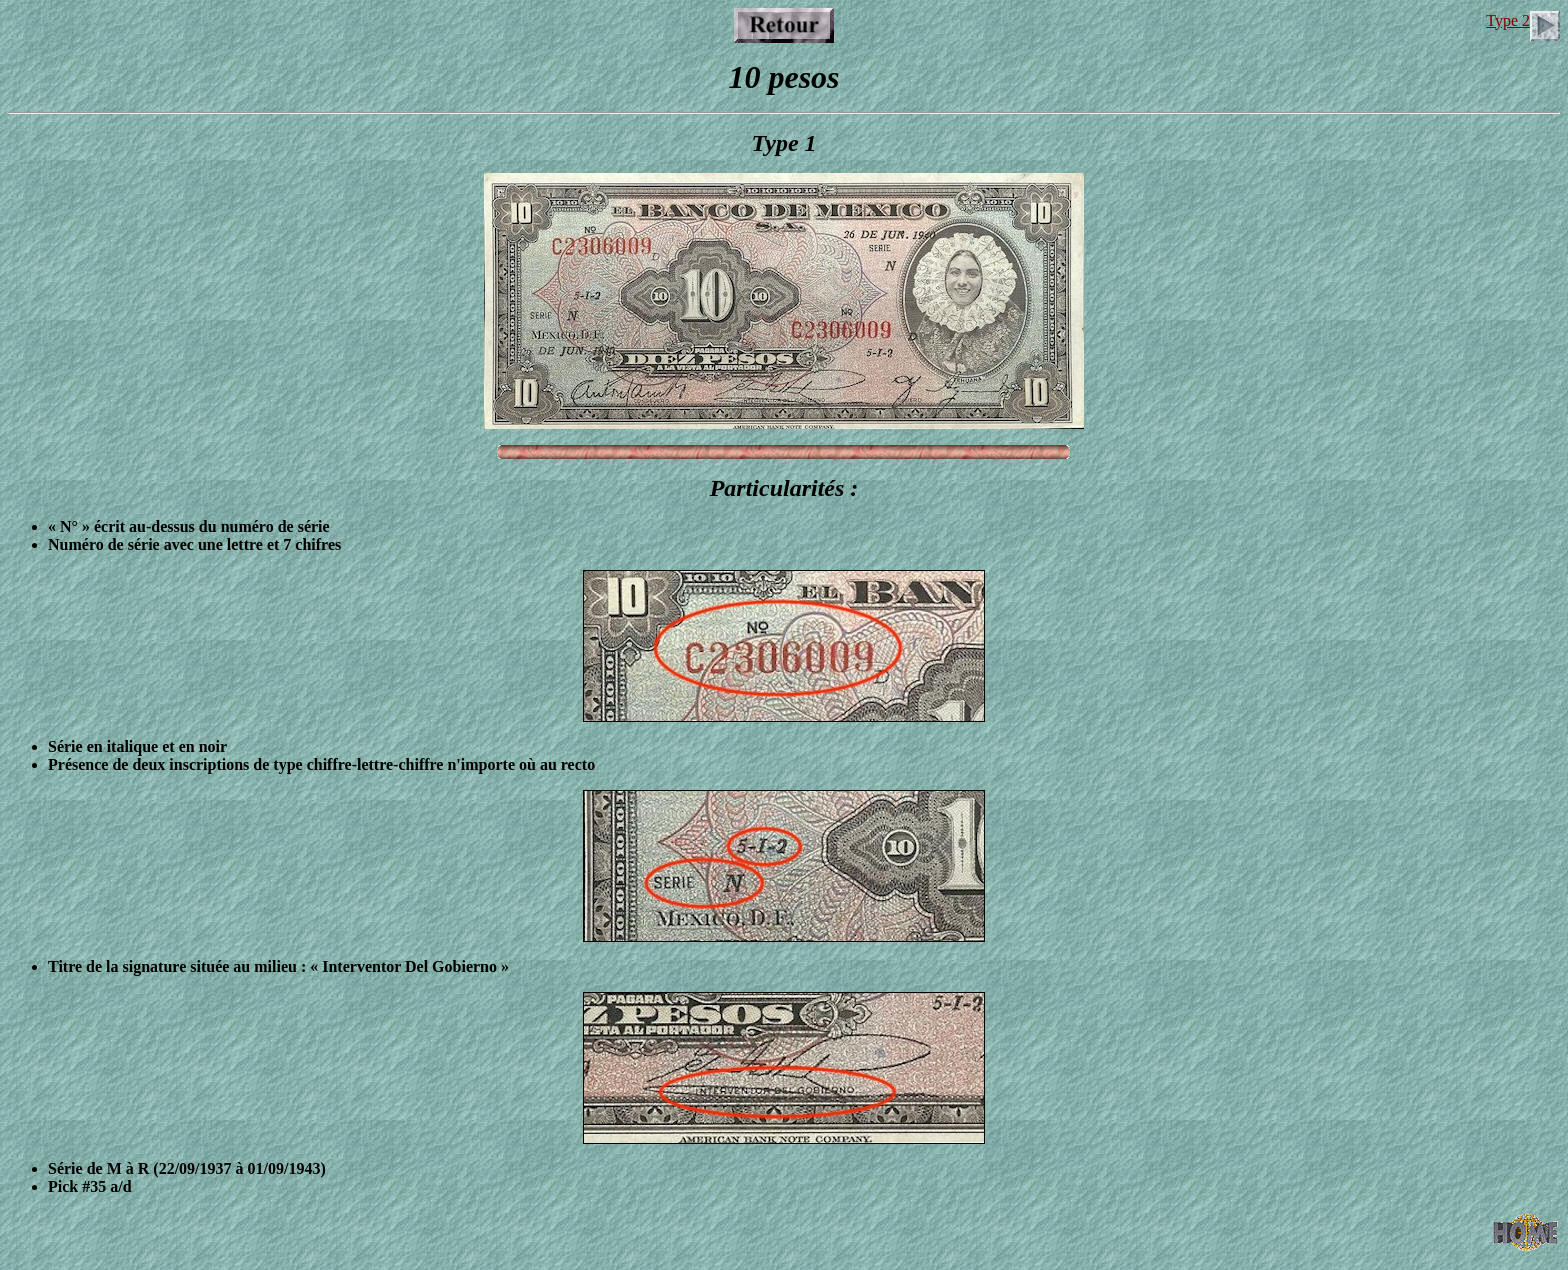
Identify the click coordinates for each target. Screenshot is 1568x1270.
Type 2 (1523, 20)
